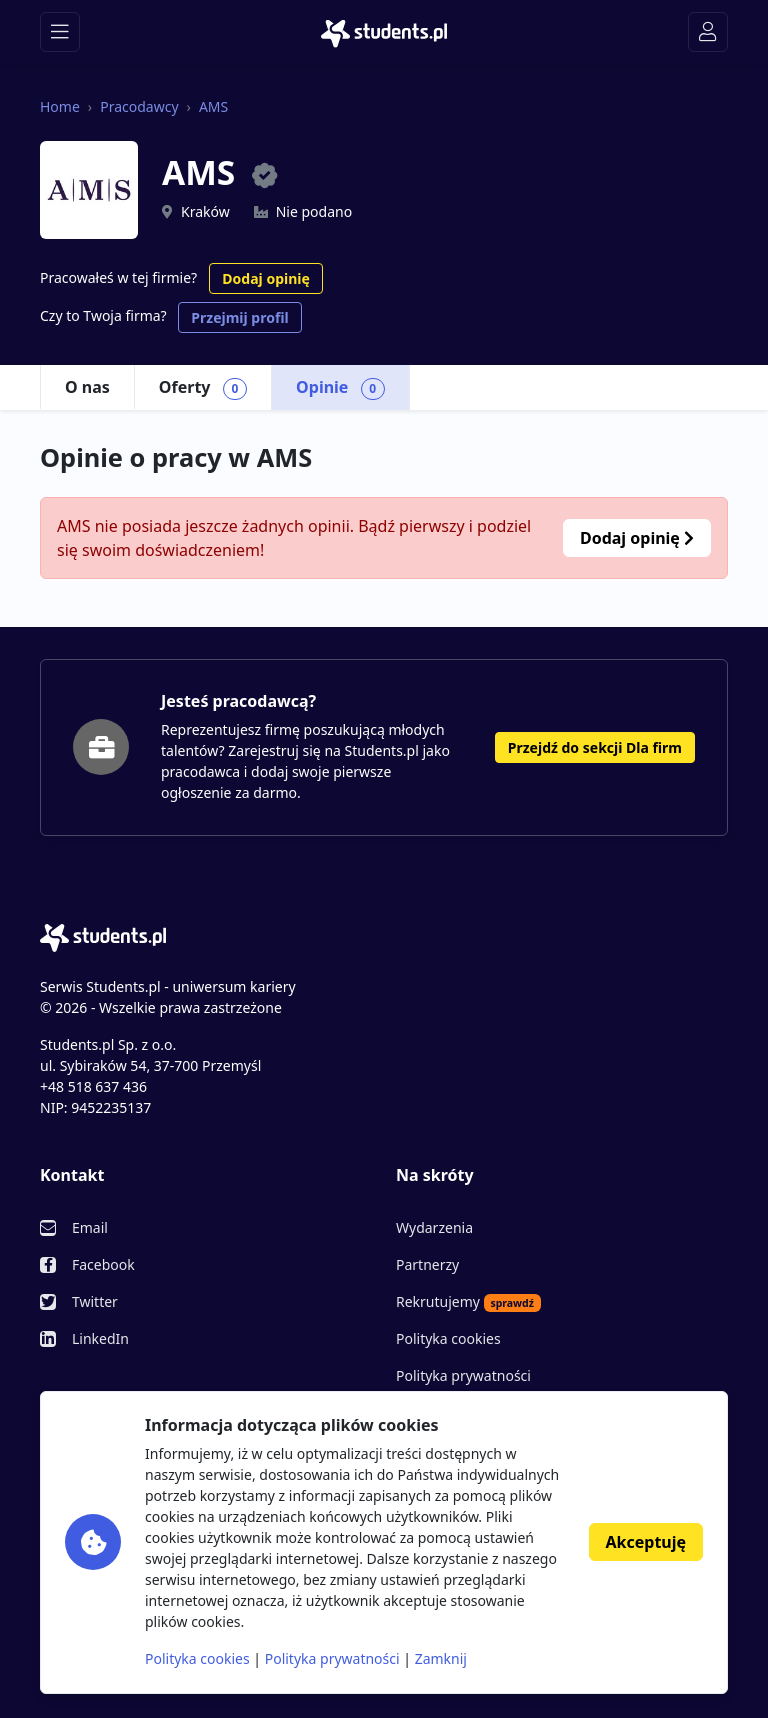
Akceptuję (646, 1542)
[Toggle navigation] (60, 32)
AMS (213, 106)
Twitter (95, 1301)
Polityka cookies (448, 1338)
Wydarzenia (434, 1227)
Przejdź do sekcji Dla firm (595, 747)
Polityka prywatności (463, 1375)
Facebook (103, 1264)
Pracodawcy (139, 106)
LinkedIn (100, 1338)
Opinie (340, 388)
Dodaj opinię (265, 278)
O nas (87, 387)
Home (60, 106)
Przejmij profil (239, 317)
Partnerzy (427, 1264)
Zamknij (441, 1658)
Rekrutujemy (468, 1302)
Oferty (203, 388)
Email (90, 1227)
